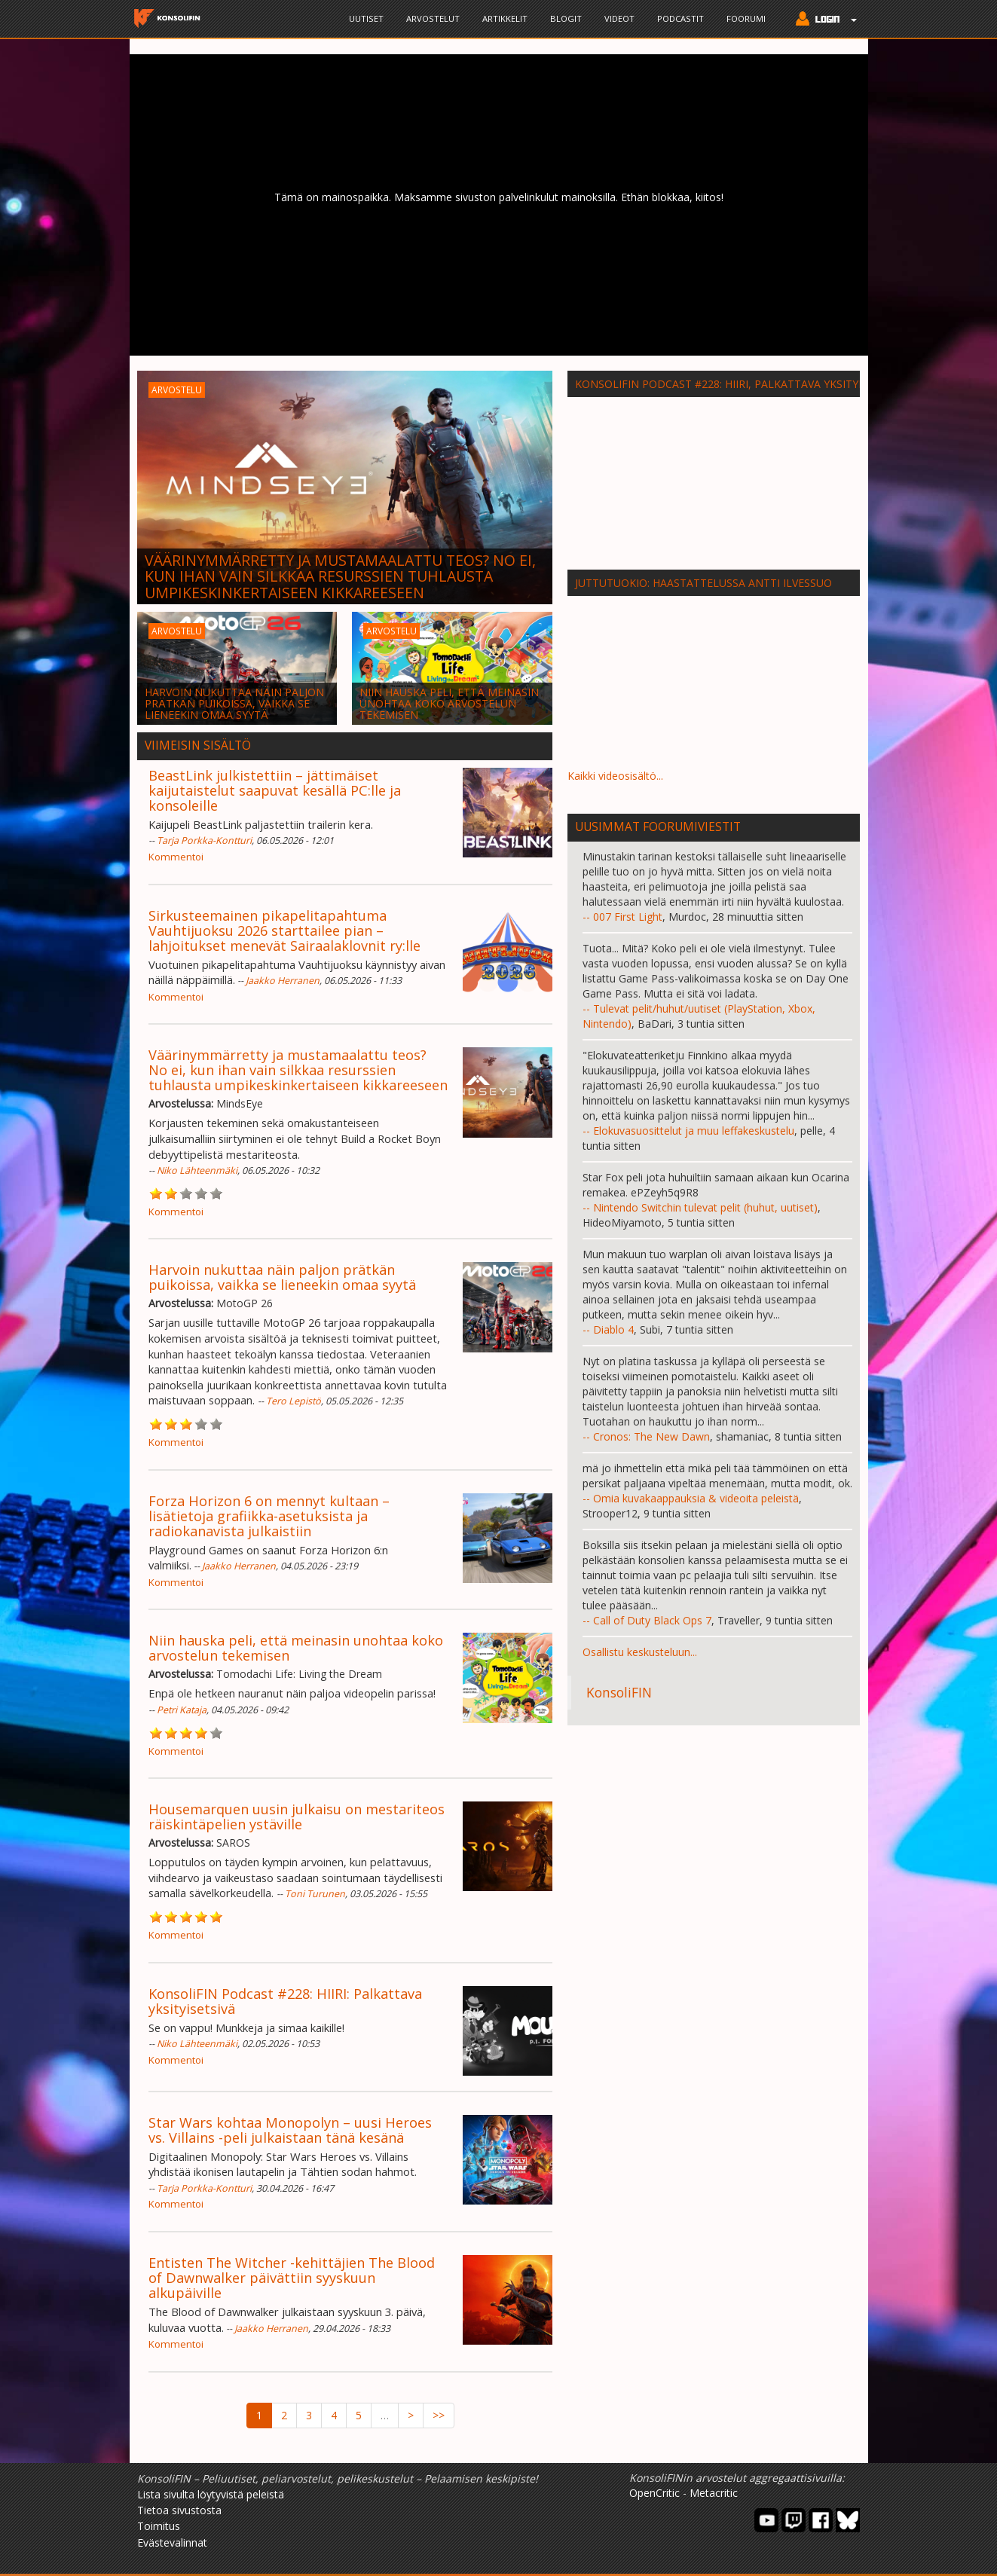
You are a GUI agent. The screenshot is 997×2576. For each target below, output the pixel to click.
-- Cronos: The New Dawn (646, 1436)
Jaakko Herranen (283, 980)
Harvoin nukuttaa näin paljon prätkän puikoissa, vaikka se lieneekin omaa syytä (282, 1277)
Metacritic (714, 2493)
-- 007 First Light (622, 916)
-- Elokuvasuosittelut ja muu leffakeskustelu (688, 1130)
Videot (619, 18)
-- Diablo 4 (608, 1329)
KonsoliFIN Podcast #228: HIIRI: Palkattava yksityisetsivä (285, 2001)
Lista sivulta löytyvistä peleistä (210, 2494)
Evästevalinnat (172, 2542)
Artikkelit (505, 18)
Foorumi (746, 18)
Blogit (566, 18)
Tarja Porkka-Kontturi (204, 840)
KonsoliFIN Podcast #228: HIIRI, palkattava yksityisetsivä (739, 384)
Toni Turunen (315, 1893)
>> (439, 2415)
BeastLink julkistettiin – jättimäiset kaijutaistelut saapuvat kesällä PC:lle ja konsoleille (274, 790)
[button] (822, 20)
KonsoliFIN (619, 1692)
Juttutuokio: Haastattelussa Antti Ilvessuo (703, 583)
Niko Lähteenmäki (197, 1170)
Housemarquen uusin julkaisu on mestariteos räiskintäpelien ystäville (296, 1816)
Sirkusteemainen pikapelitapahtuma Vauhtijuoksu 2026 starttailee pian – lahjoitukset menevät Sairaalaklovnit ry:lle (284, 930)
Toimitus (158, 2526)
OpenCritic (654, 2493)
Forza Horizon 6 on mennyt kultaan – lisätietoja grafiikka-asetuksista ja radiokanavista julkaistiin (269, 1516)
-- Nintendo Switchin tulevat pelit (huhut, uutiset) (700, 1207)
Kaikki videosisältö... (615, 776)
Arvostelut (433, 18)
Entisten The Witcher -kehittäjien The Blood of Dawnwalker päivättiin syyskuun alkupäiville (291, 2278)
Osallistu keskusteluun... (640, 1652)
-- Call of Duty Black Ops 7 (647, 1620)
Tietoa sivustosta (179, 2510)
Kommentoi (175, 856)
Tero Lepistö (293, 1401)
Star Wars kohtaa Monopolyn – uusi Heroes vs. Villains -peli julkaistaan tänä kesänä (290, 2130)
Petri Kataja (181, 1710)
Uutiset (366, 18)
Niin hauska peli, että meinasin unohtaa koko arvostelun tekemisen (295, 1647)
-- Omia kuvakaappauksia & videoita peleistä (691, 1498)
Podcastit (680, 18)
